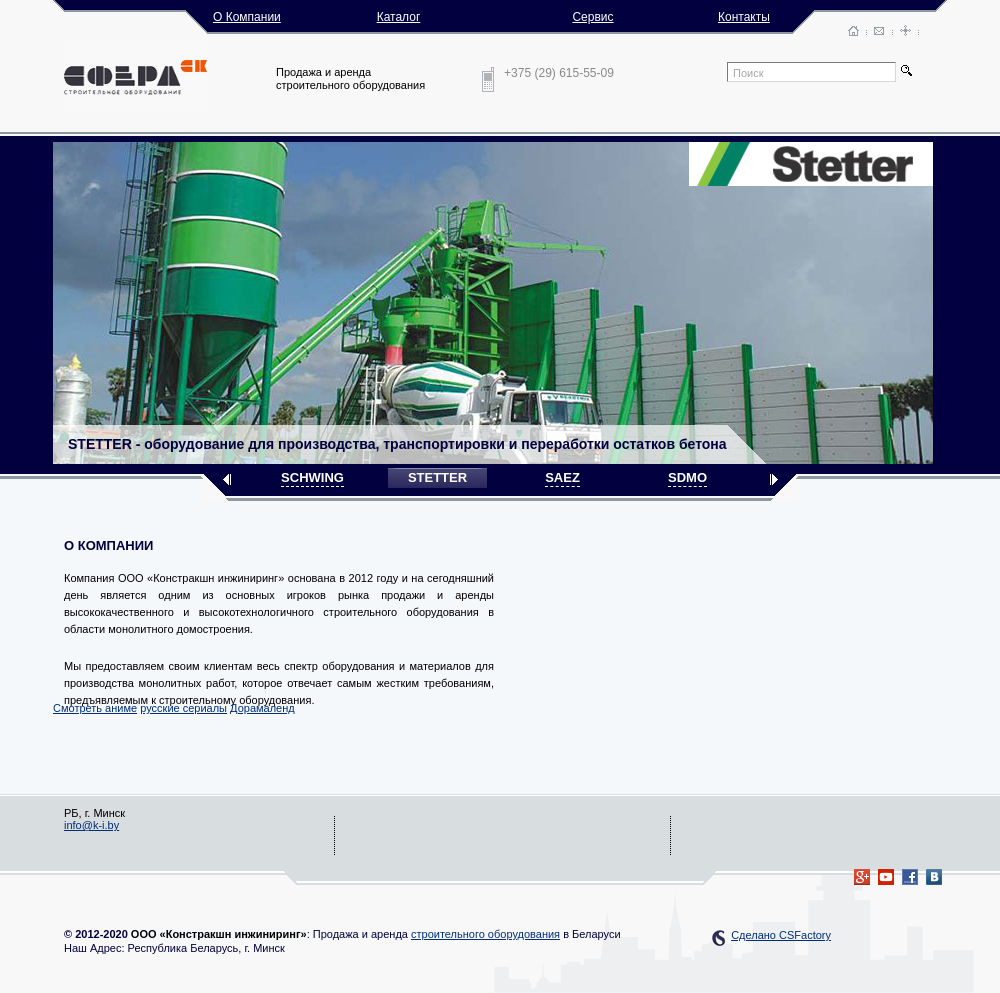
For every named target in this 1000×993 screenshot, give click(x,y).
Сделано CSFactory (781, 935)
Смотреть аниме (95, 708)
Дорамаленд (262, 708)
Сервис (592, 17)
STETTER (437, 477)
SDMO (687, 477)
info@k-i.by (91, 825)
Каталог (399, 17)
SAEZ (562, 477)
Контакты (744, 17)
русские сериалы (183, 708)
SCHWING (312, 477)
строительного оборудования (485, 934)
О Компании (247, 17)
